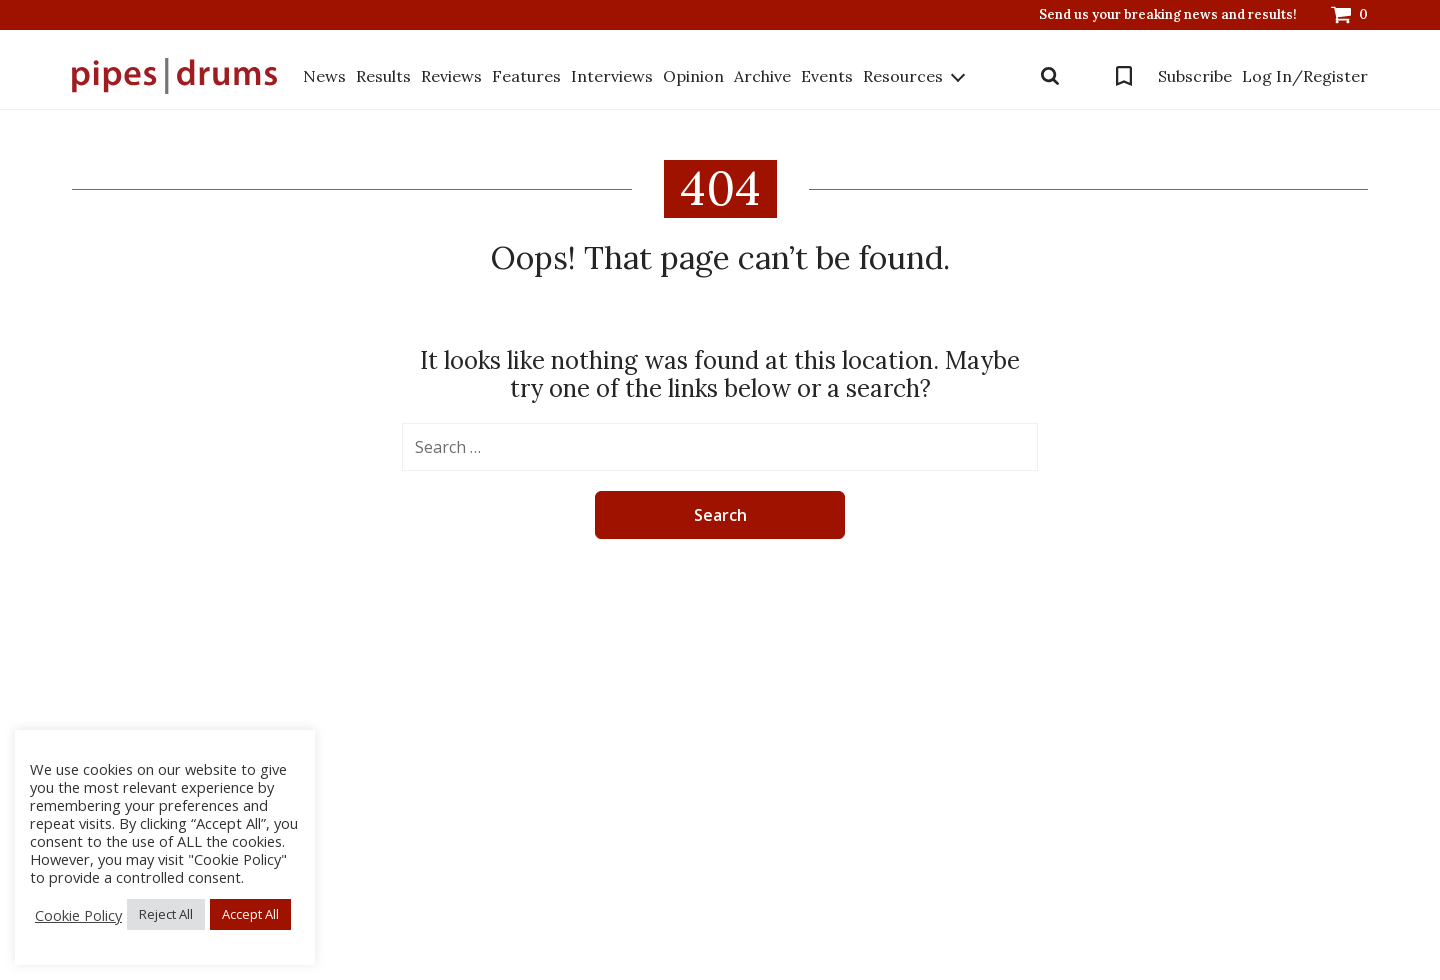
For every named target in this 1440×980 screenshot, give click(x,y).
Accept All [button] (250, 914)
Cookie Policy (78, 915)
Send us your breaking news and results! (1168, 15)
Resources (903, 76)
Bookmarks (1124, 76)
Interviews (612, 76)
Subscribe (1195, 76)
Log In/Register (1305, 76)
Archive (762, 76)
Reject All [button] (166, 914)
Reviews (451, 76)
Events (827, 76)
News (324, 76)
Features (526, 76)
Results (383, 76)
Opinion (693, 76)
